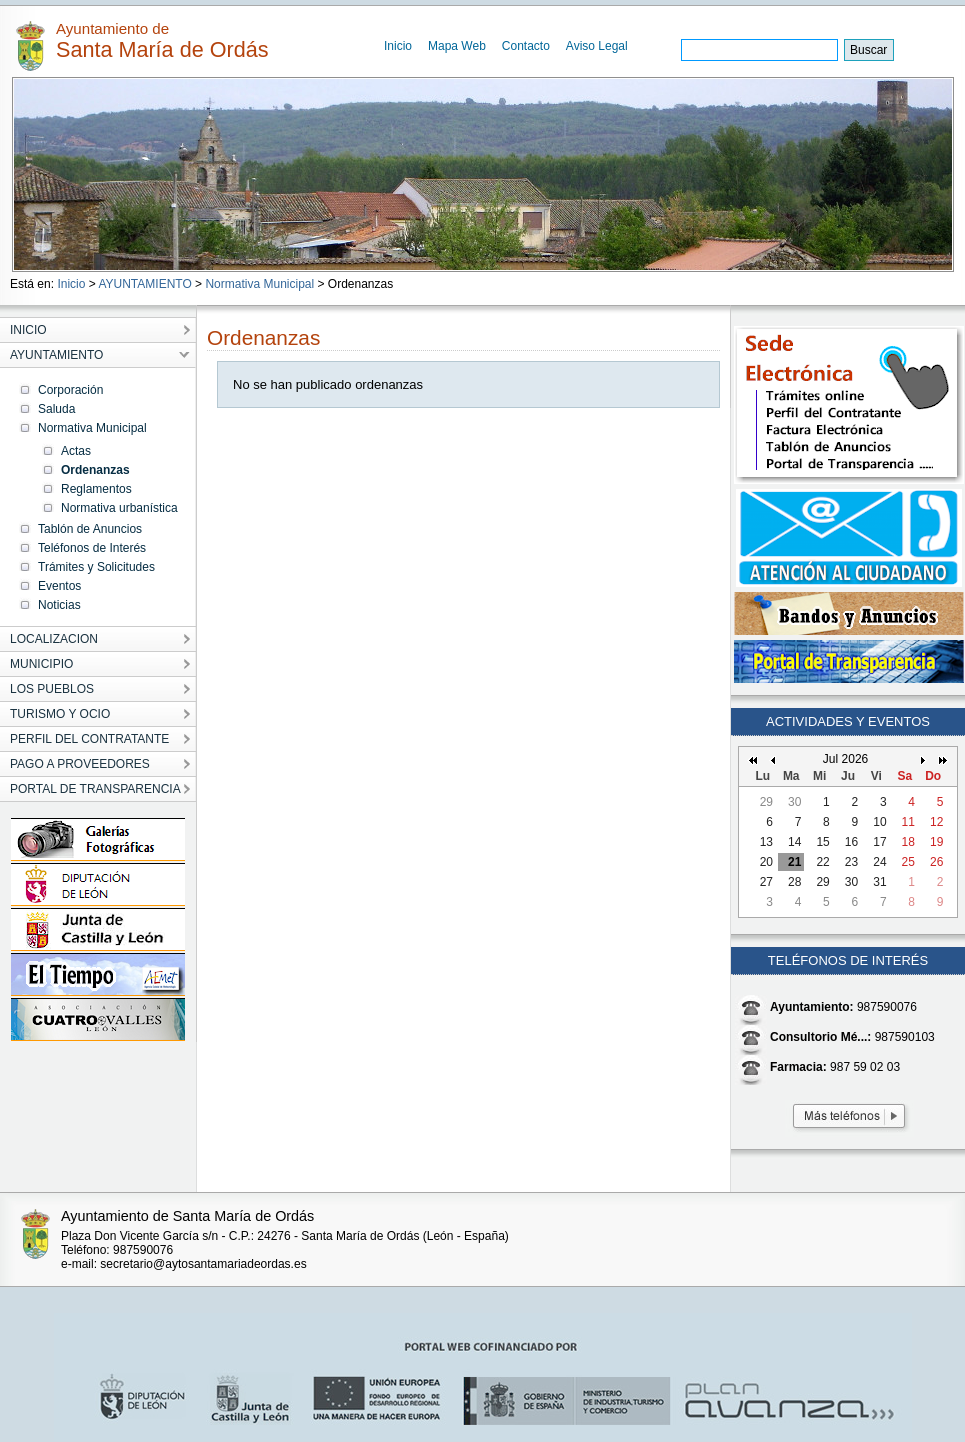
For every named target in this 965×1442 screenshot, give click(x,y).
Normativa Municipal (259, 284)
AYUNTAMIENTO (144, 284)
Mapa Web (457, 46)
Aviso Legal (597, 46)
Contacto (526, 46)
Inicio (398, 46)
